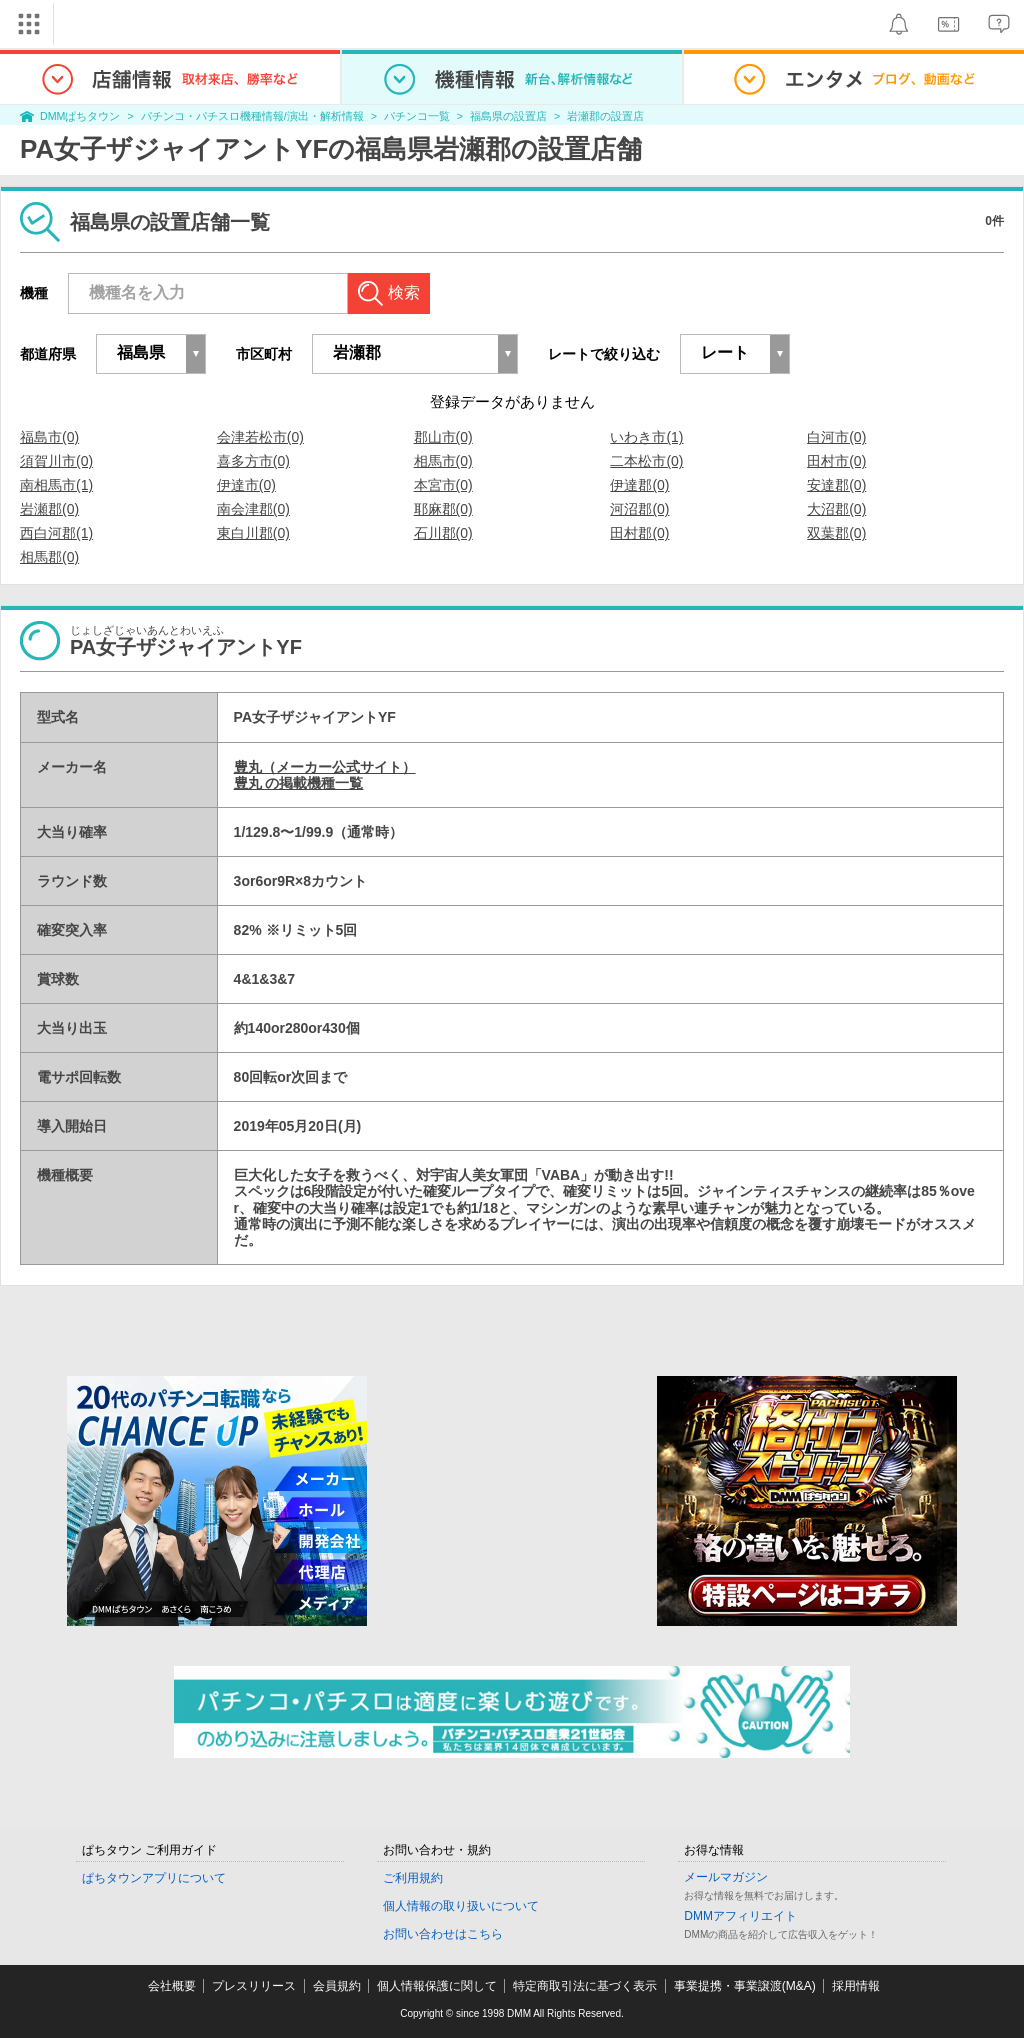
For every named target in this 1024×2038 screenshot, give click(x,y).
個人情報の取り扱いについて (461, 1906)
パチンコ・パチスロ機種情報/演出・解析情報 (252, 116)
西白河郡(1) (56, 533)
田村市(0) (836, 461)
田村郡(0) (639, 533)
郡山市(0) (443, 437)
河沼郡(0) (639, 509)
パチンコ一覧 (417, 116)
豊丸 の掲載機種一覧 (299, 783)
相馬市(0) (443, 461)
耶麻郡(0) (443, 509)
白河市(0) (836, 437)
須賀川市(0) (56, 461)
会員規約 (337, 1986)
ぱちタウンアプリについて (154, 1878)
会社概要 (172, 1986)
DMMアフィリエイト (740, 1916)
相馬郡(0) (49, 557)
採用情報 (856, 1986)
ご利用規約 (413, 1878)
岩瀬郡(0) (49, 509)
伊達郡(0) (639, 485)
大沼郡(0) (836, 509)
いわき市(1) (646, 437)
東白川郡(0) (253, 533)
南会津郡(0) (253, 509)
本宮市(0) (443, 485)
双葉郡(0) (836, 533)
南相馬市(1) (56, 485)
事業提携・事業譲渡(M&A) (745, 1986)
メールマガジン (726, 1877)
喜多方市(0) (253, 461)
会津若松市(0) (260, 437)
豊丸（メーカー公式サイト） (325, 767)
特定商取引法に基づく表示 (585, 1986)
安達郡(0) (836, 485)
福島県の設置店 (508, 116)
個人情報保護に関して (437, 1986)
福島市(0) (49, 437)
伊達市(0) (246, 485)
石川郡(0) (443, 533)
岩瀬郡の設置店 (605, 116)
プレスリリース (254, 1986)
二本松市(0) (646, 461)
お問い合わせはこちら (443, 1934)
